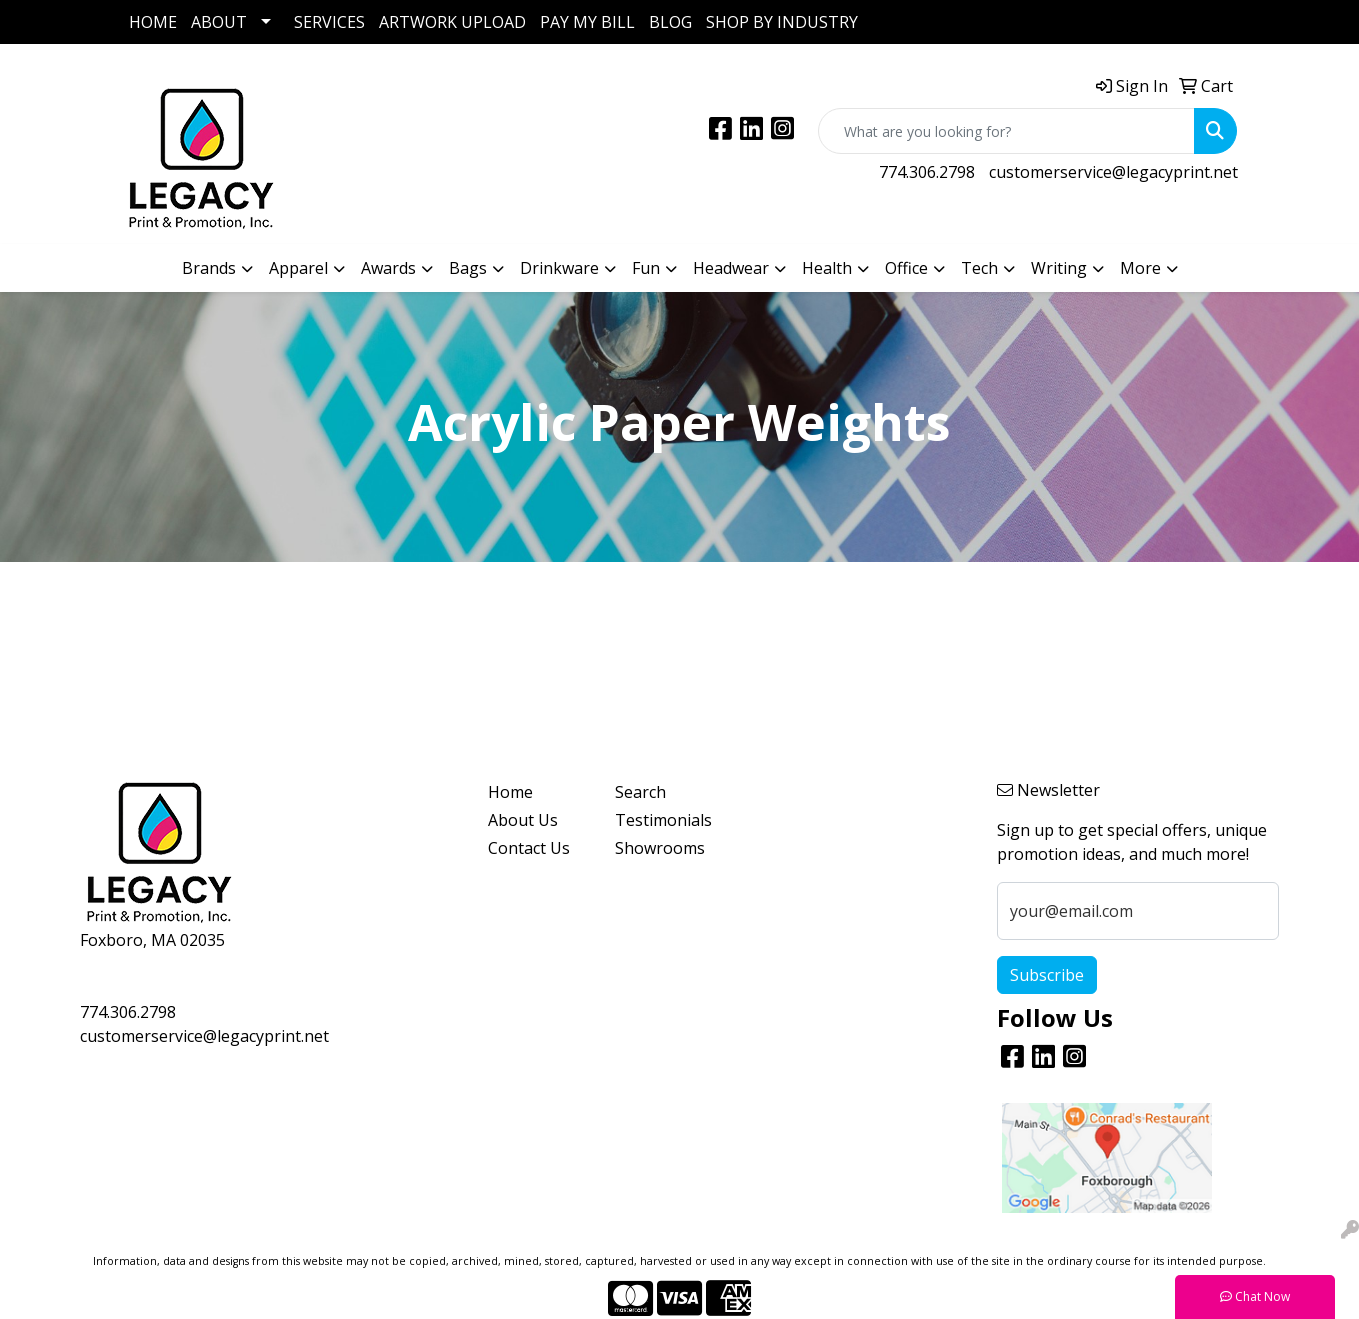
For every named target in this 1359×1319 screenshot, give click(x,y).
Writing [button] (1059, 268)
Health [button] (827, 268)
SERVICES (329, 22)
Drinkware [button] (559, 268)
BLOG (670, 22)
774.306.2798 (927, 172)
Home (510, 792)
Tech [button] (979, 268)
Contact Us (529, 848)
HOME (153, 22)
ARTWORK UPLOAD (452, 22)
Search (640, 792)
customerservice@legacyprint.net (1113, 172)
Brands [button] (209, 268)
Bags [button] (468, 268)
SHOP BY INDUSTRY (782, 22)
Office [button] (906, 268)
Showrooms (660, 848)
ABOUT (219, 22)
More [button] (1140, 268)
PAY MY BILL (587, 22)
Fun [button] (646, 268)
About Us (523, 820)
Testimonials (663, 820)
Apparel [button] (298, 268)
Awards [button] (388, 268)
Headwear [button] (731, 268)
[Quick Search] (1006, 131)
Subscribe (1047, 975)
